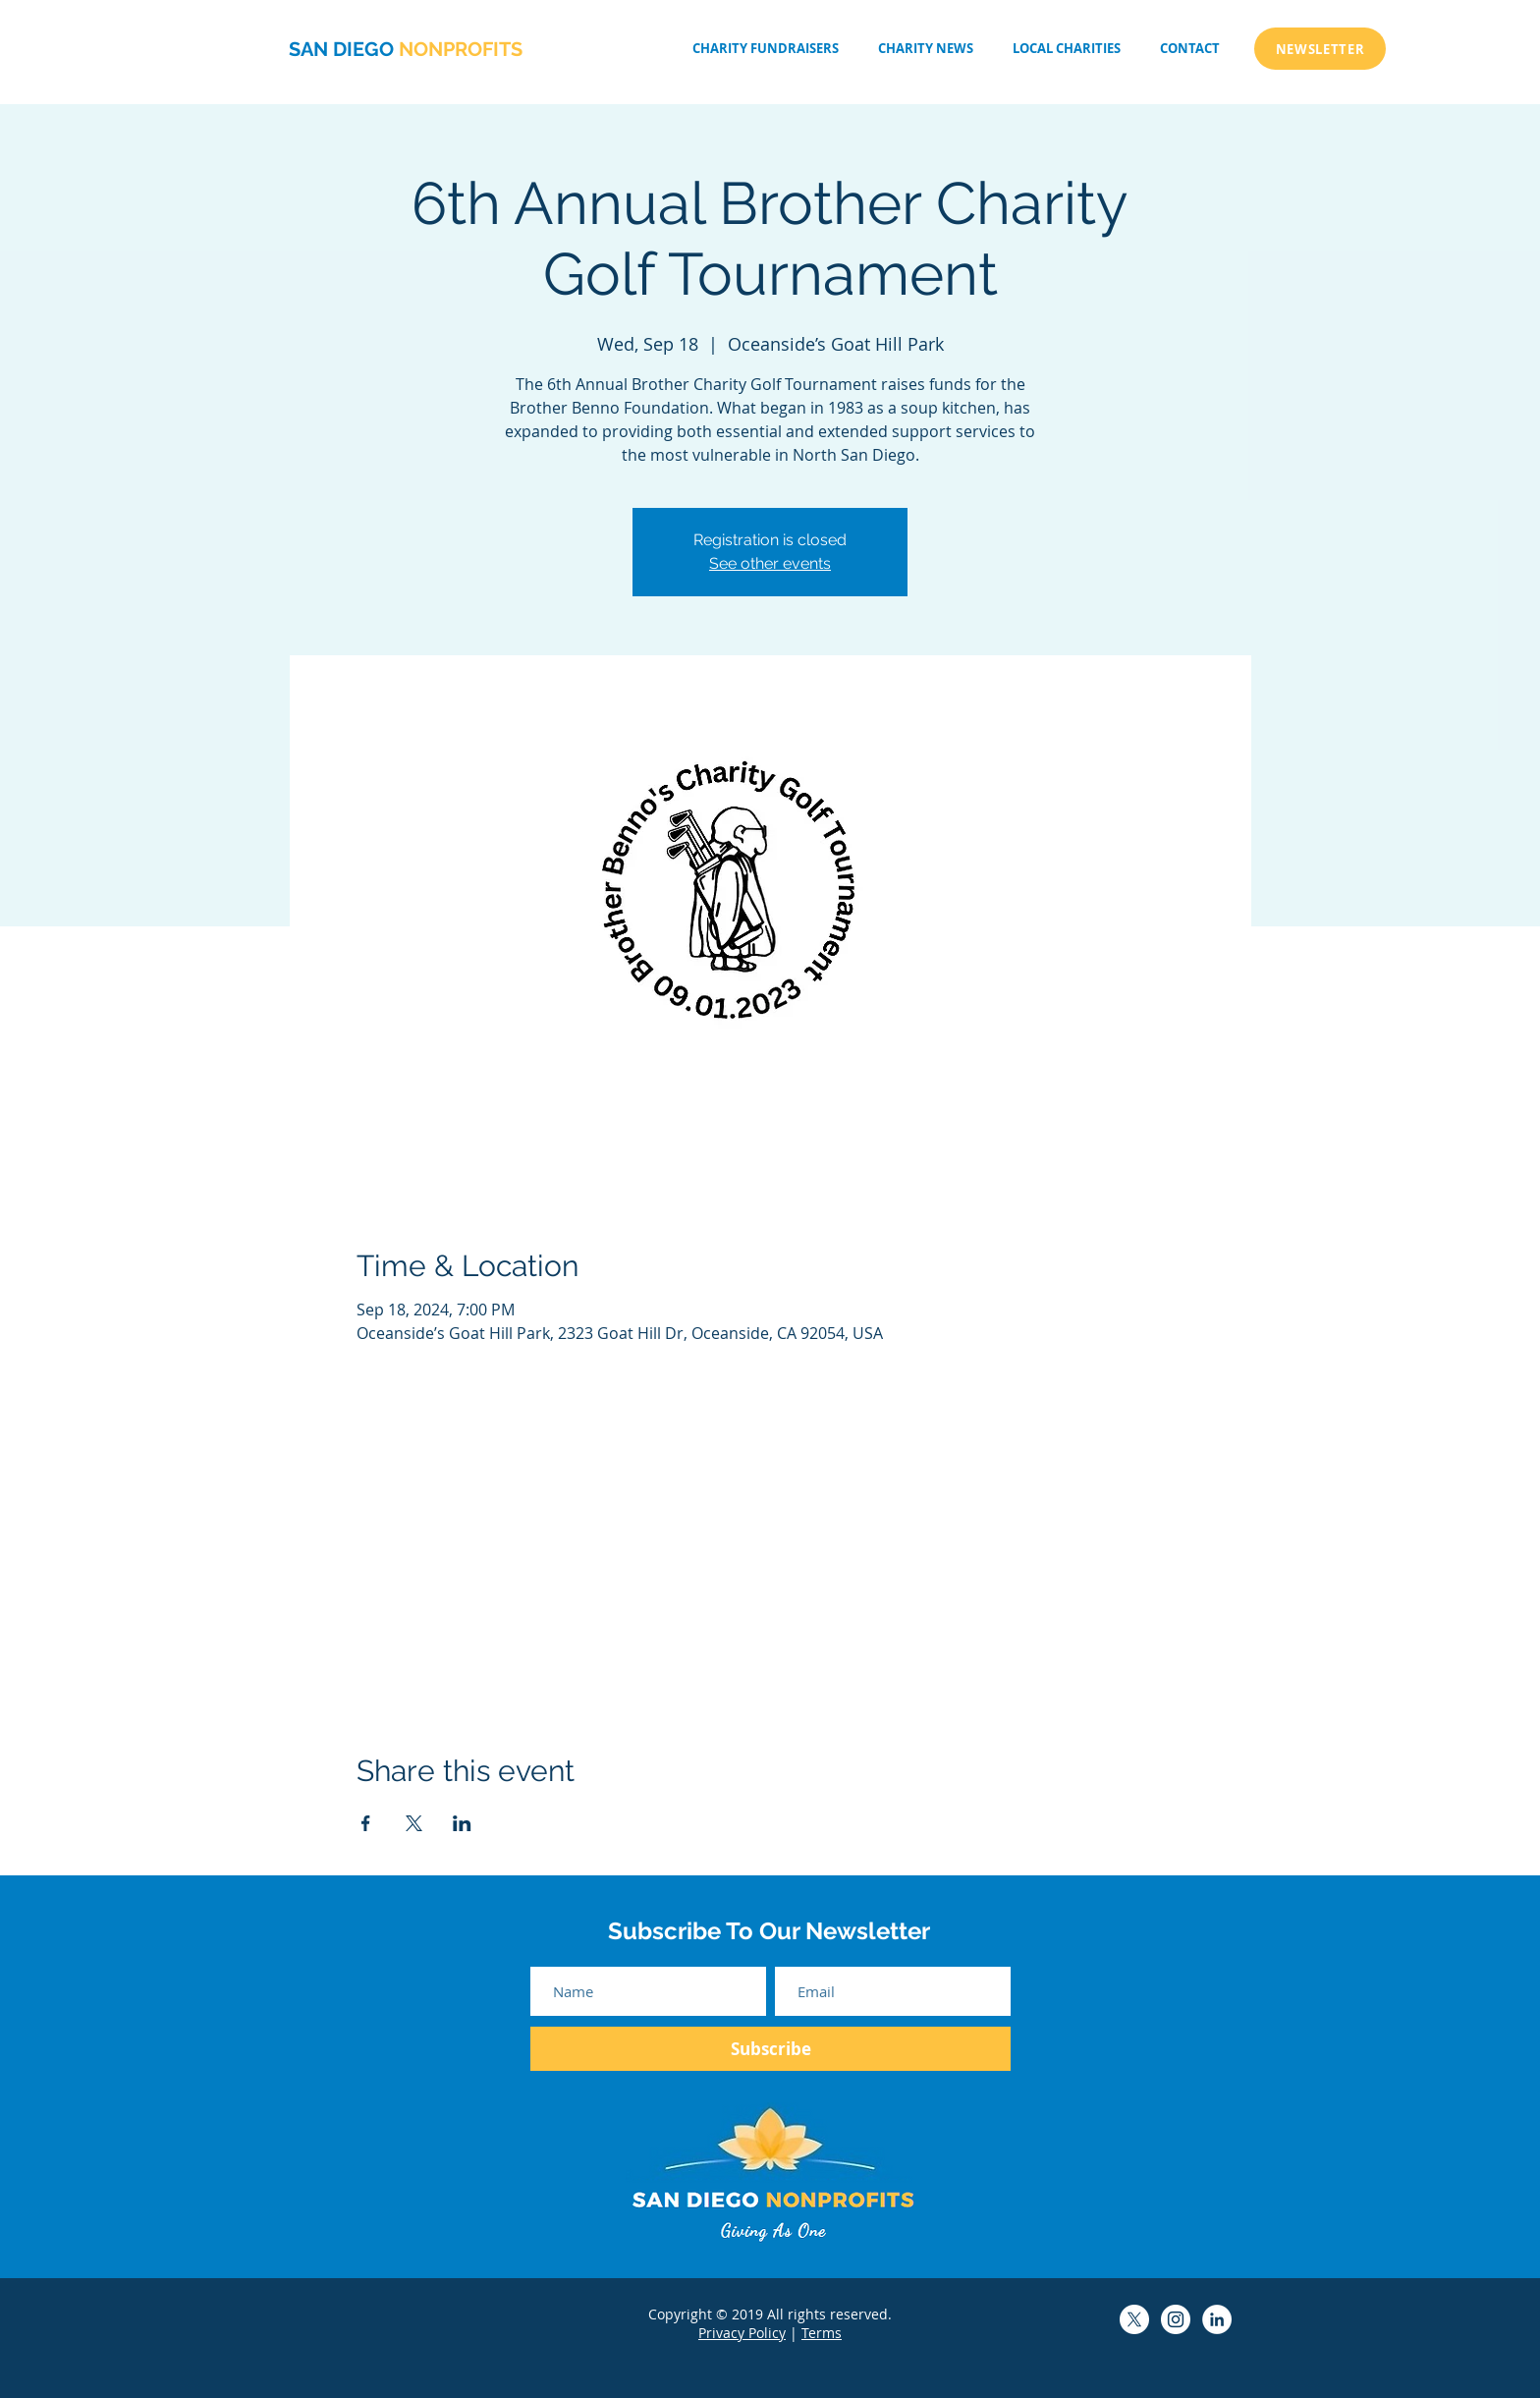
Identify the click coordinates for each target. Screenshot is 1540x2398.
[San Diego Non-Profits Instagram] (1175, 2319)
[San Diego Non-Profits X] (1134, 2319)
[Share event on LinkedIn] (462, 1823)
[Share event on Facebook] (366, 1823)
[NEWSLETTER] (1320, 49)
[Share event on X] (414, 1823)
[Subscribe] (770, 2049)
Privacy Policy (742, 2332)
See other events (770, 563)
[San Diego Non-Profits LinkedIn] (1217, 2319)
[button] (1066, 48)
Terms (821, 2332)
